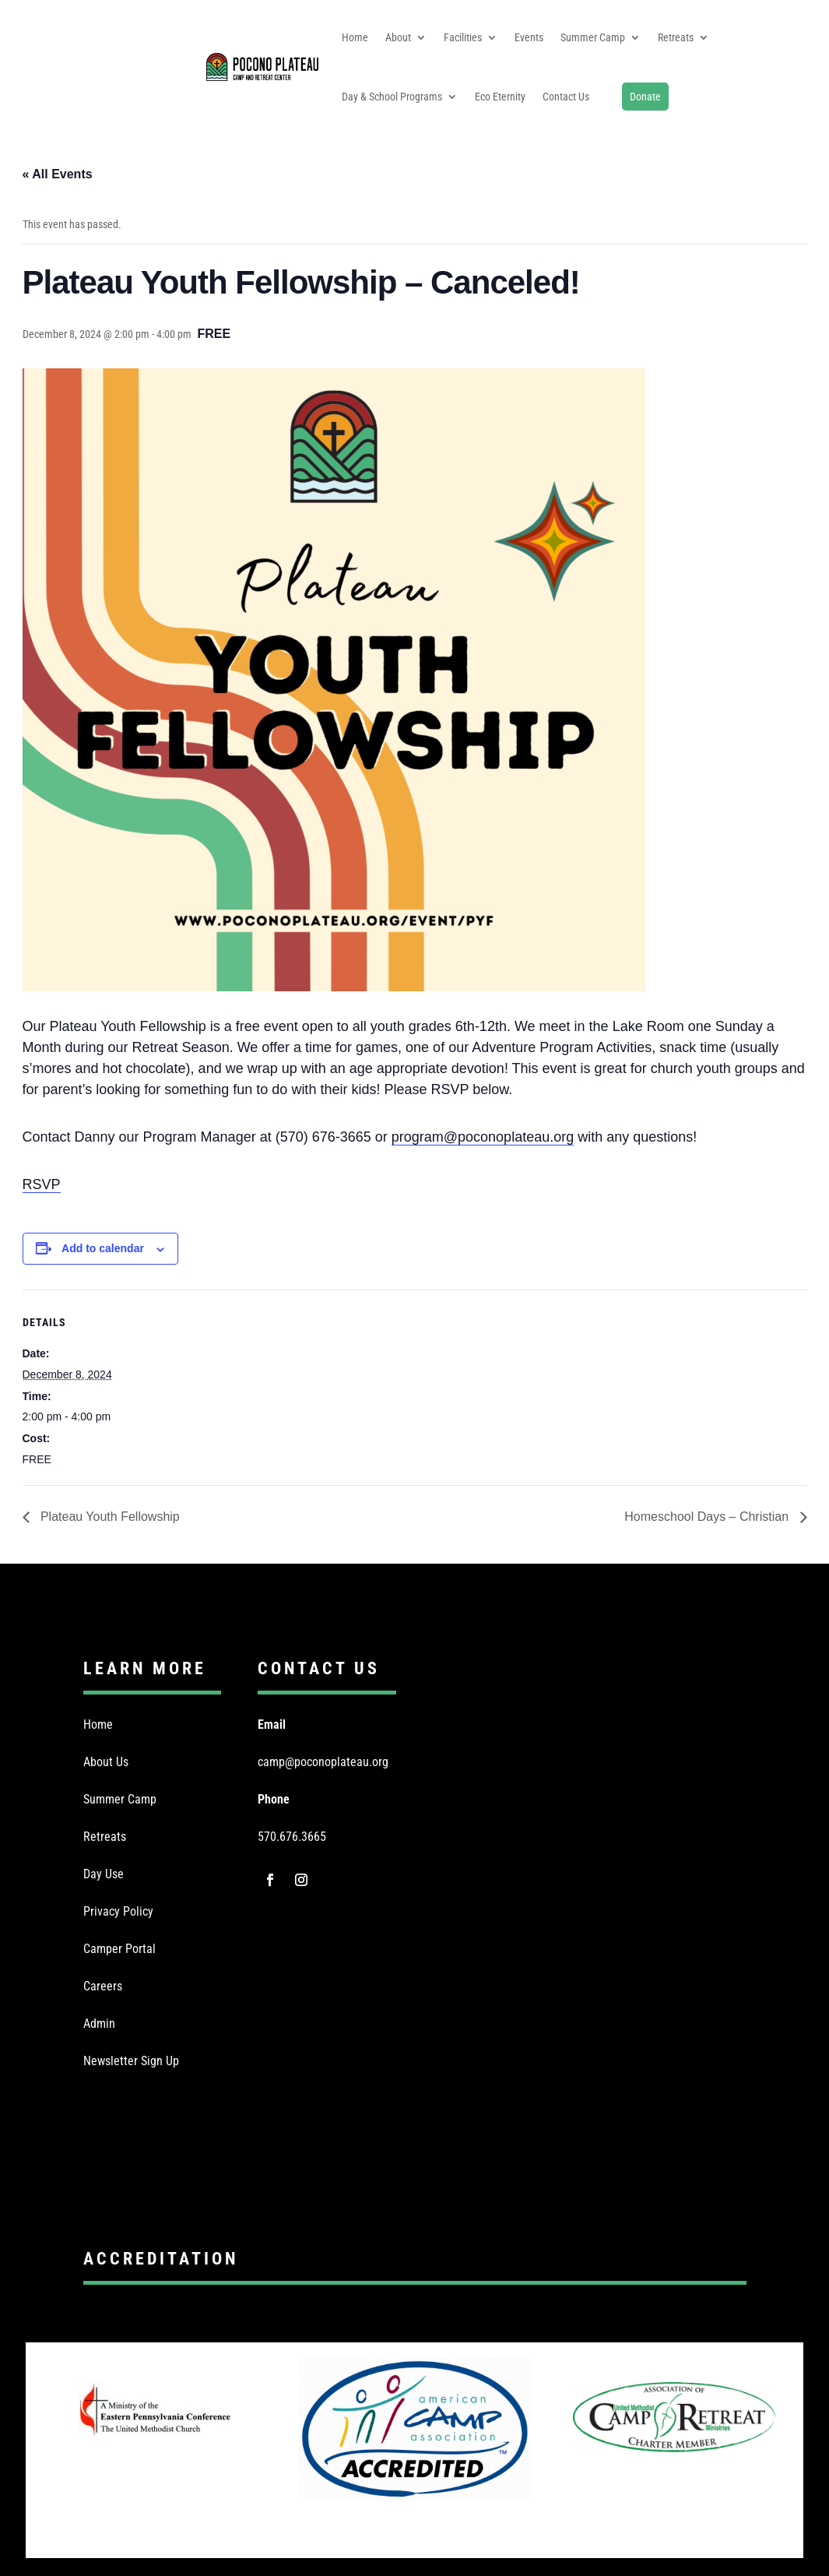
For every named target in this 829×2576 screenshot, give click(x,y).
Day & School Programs (392, 96)
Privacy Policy (118, 1911)
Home (355, 37)
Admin (99, 2023)
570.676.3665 (292, 1836)
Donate (645, 96)
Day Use (103, 1874)
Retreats (676, 37)
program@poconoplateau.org (483, 1137)
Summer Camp (592, 37)
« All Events (58, 174)
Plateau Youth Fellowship (108, 1516)
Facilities (463, 37)
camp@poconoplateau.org (323, 1761)
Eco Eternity (500, 96)
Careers (102, 1986)
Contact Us (566, 96)
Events (529, 37)
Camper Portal (119, 1948)
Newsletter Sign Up (131, 2060)
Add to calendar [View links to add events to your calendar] (102, 1248)
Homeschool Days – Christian (708, 1516)
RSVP (42, 1184)
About (398, 37)
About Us (105, 1761)
